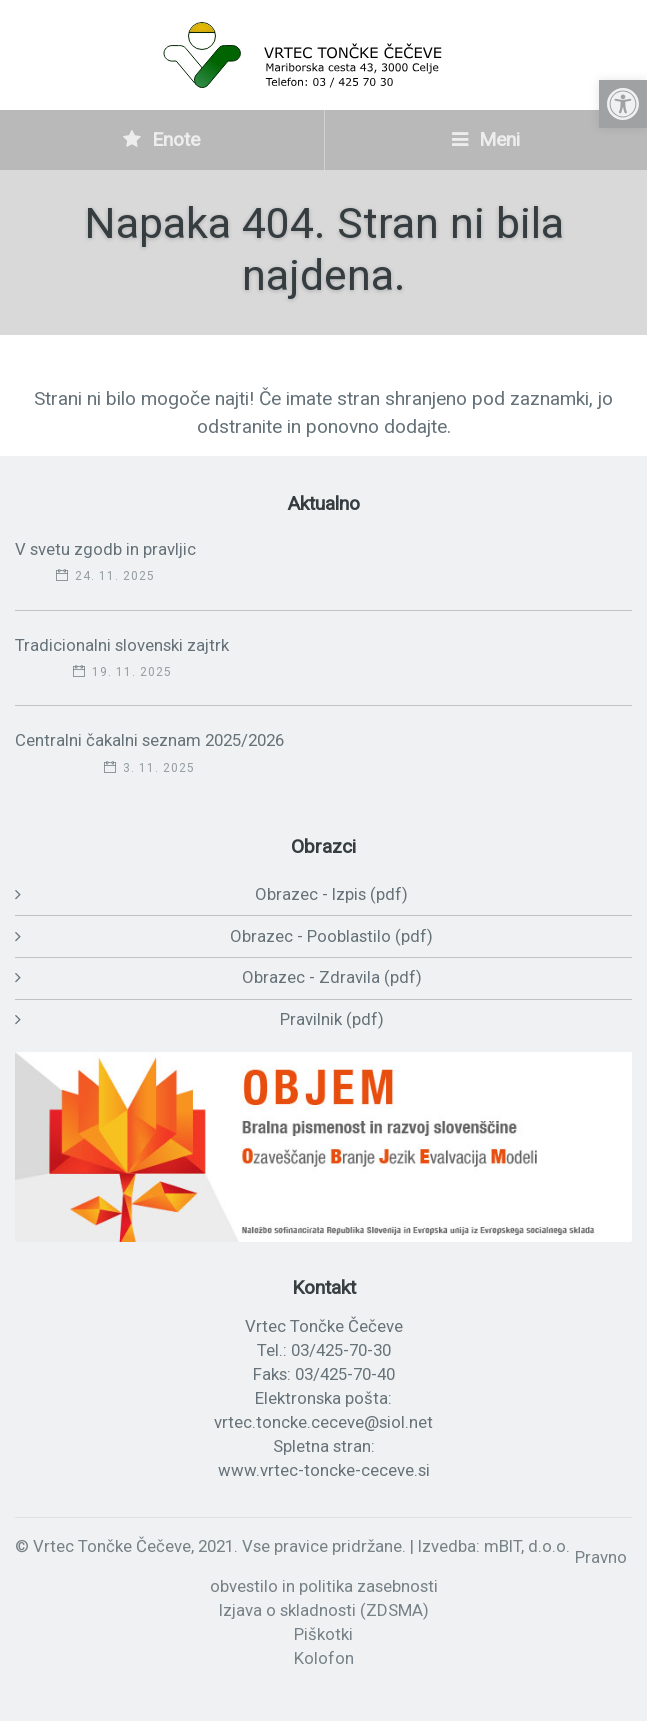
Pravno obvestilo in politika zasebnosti (419, 1572)
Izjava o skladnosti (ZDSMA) (324, 1610)
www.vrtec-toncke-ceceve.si (324, 1470)
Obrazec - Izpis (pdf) (331, 894)
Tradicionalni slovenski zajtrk (122, 645)
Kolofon (324, 1658)
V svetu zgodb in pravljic (105, 549)
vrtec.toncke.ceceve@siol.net (323, 1422)
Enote (161, 139)
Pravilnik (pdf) (332, 1019)
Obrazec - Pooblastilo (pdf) (331, 936)
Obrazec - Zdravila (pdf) (332, 977)
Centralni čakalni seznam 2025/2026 (149, 740)
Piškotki (323, 1634)
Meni (486, 139)
